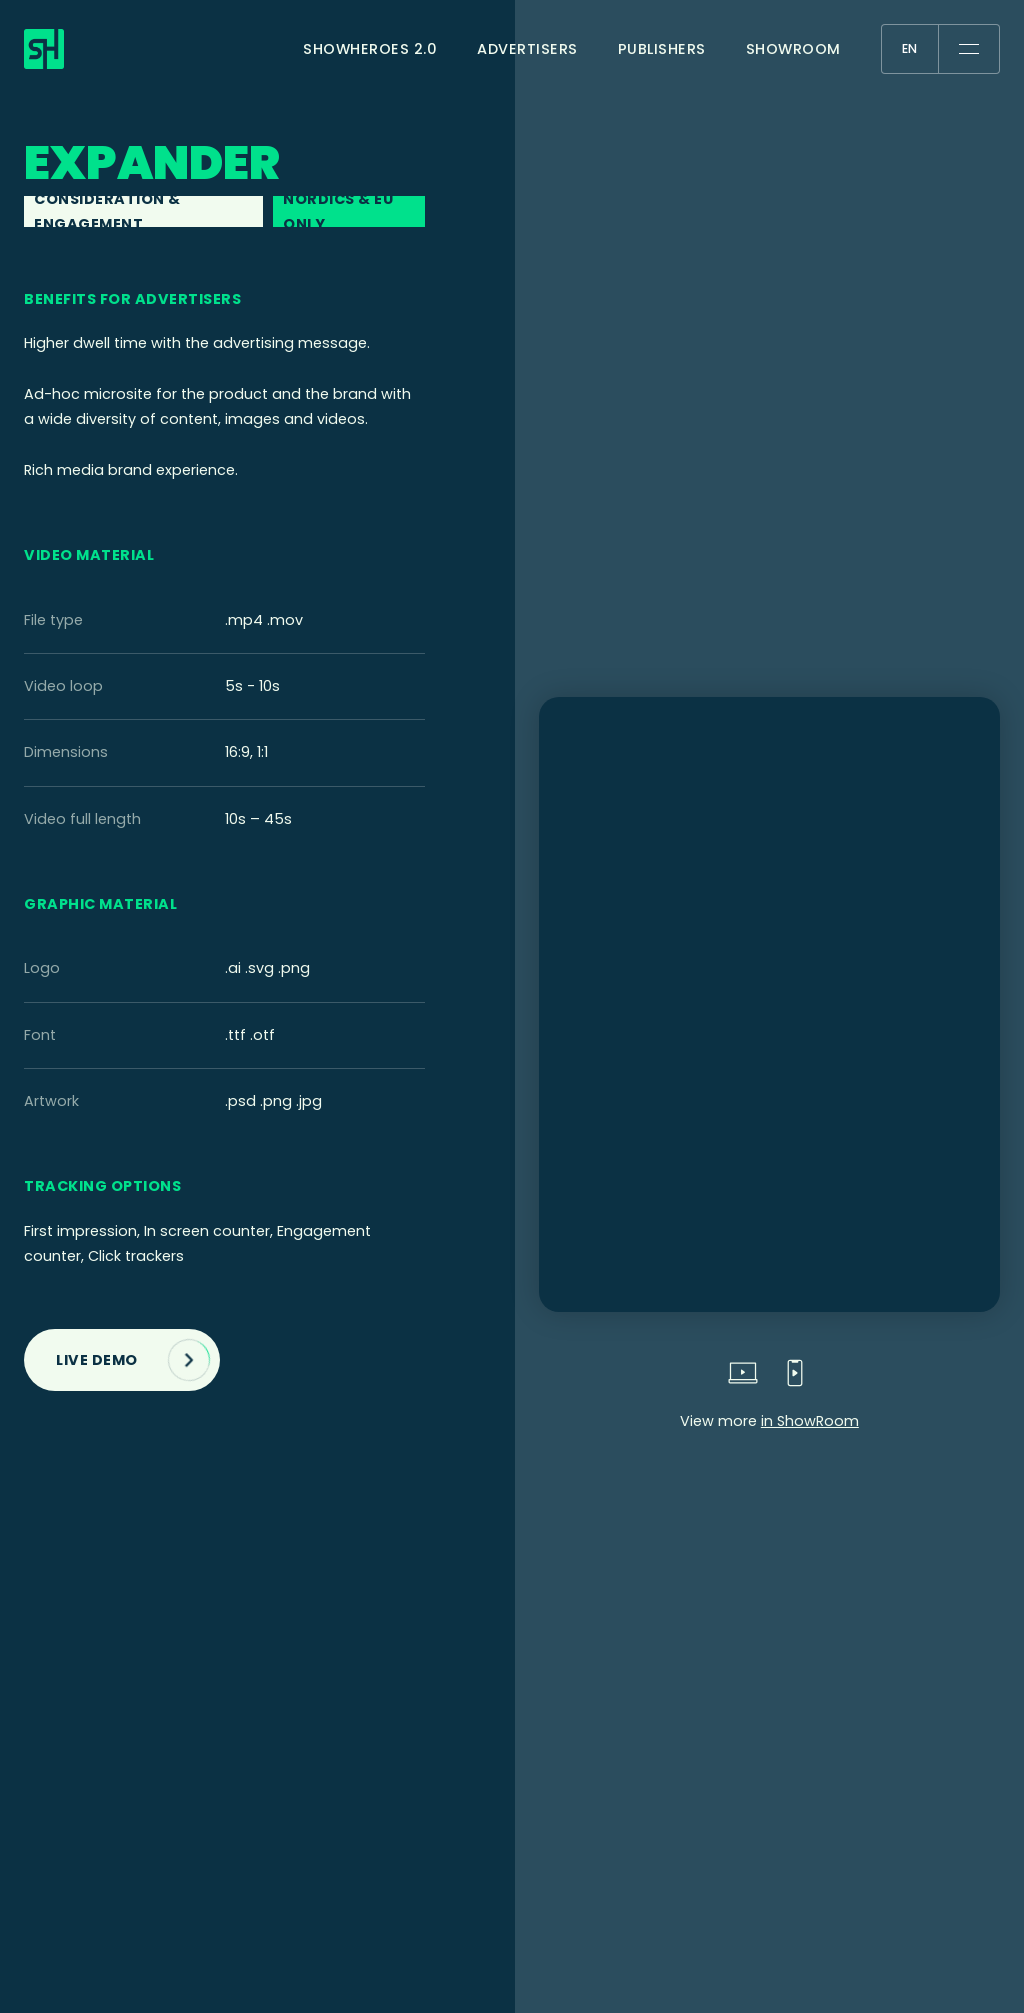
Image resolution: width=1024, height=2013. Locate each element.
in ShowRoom (810, 1421)
